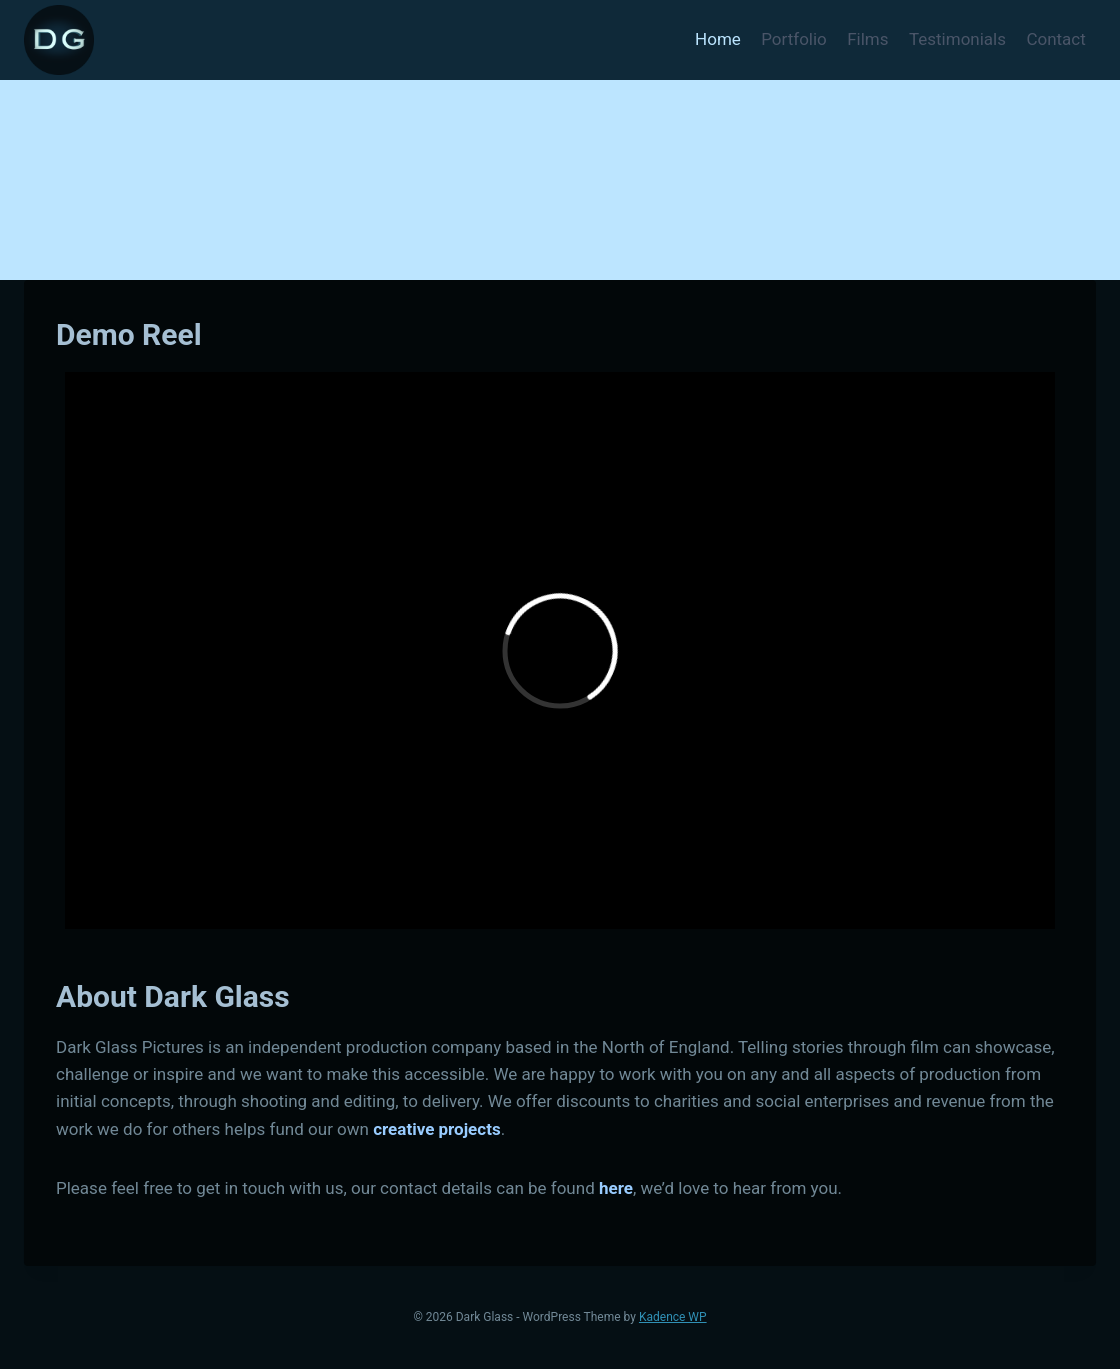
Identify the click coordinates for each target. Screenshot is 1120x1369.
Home (718, 39)
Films (867, 39)
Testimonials (957, 39)
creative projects (436, 1129)
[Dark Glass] (59, 40)
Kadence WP (673, 1317)
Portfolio (794, 39)
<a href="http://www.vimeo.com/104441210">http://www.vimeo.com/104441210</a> (560, 650)
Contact (1055, 39)
